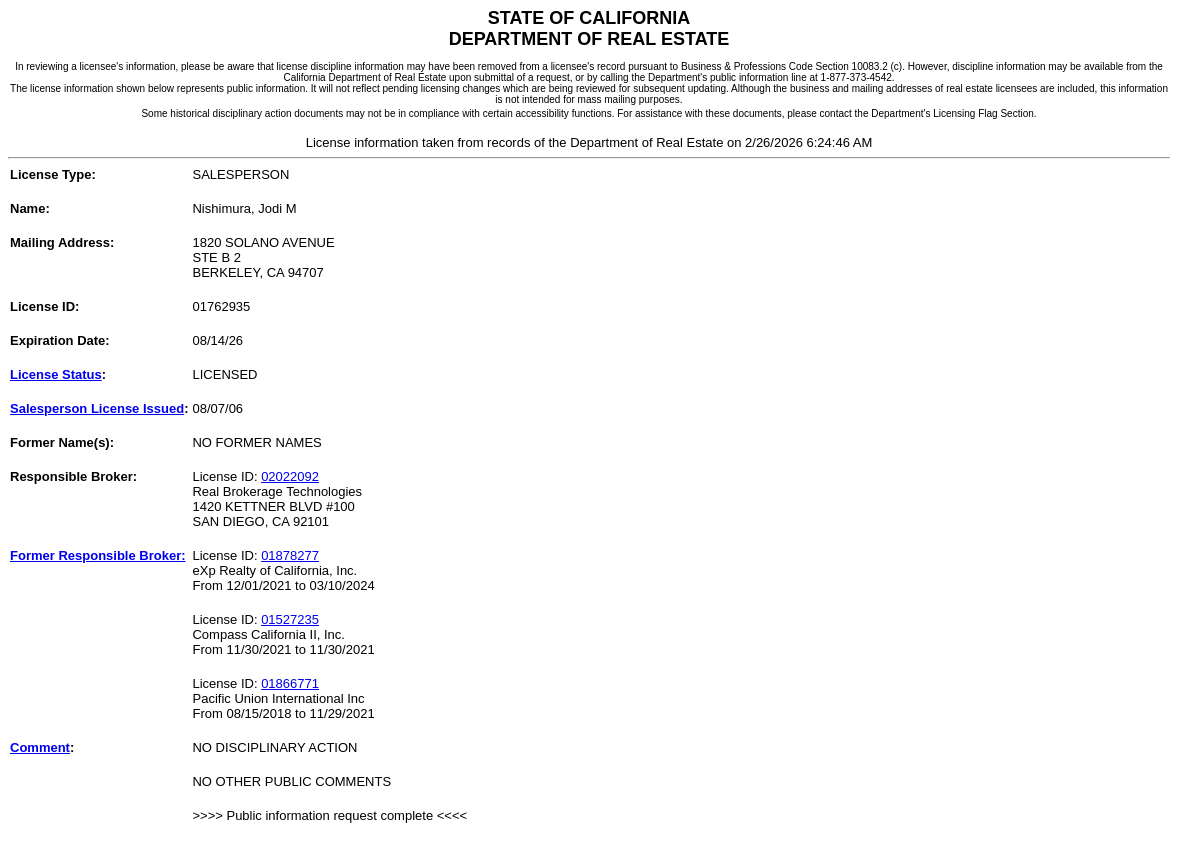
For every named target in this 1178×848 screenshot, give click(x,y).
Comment (40, 747)
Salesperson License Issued (97, 408)
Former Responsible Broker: (98, 555)
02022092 (290, 476)
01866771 (290, 683)
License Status (56, 374)
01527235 (290, 619)
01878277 (290, 555)
